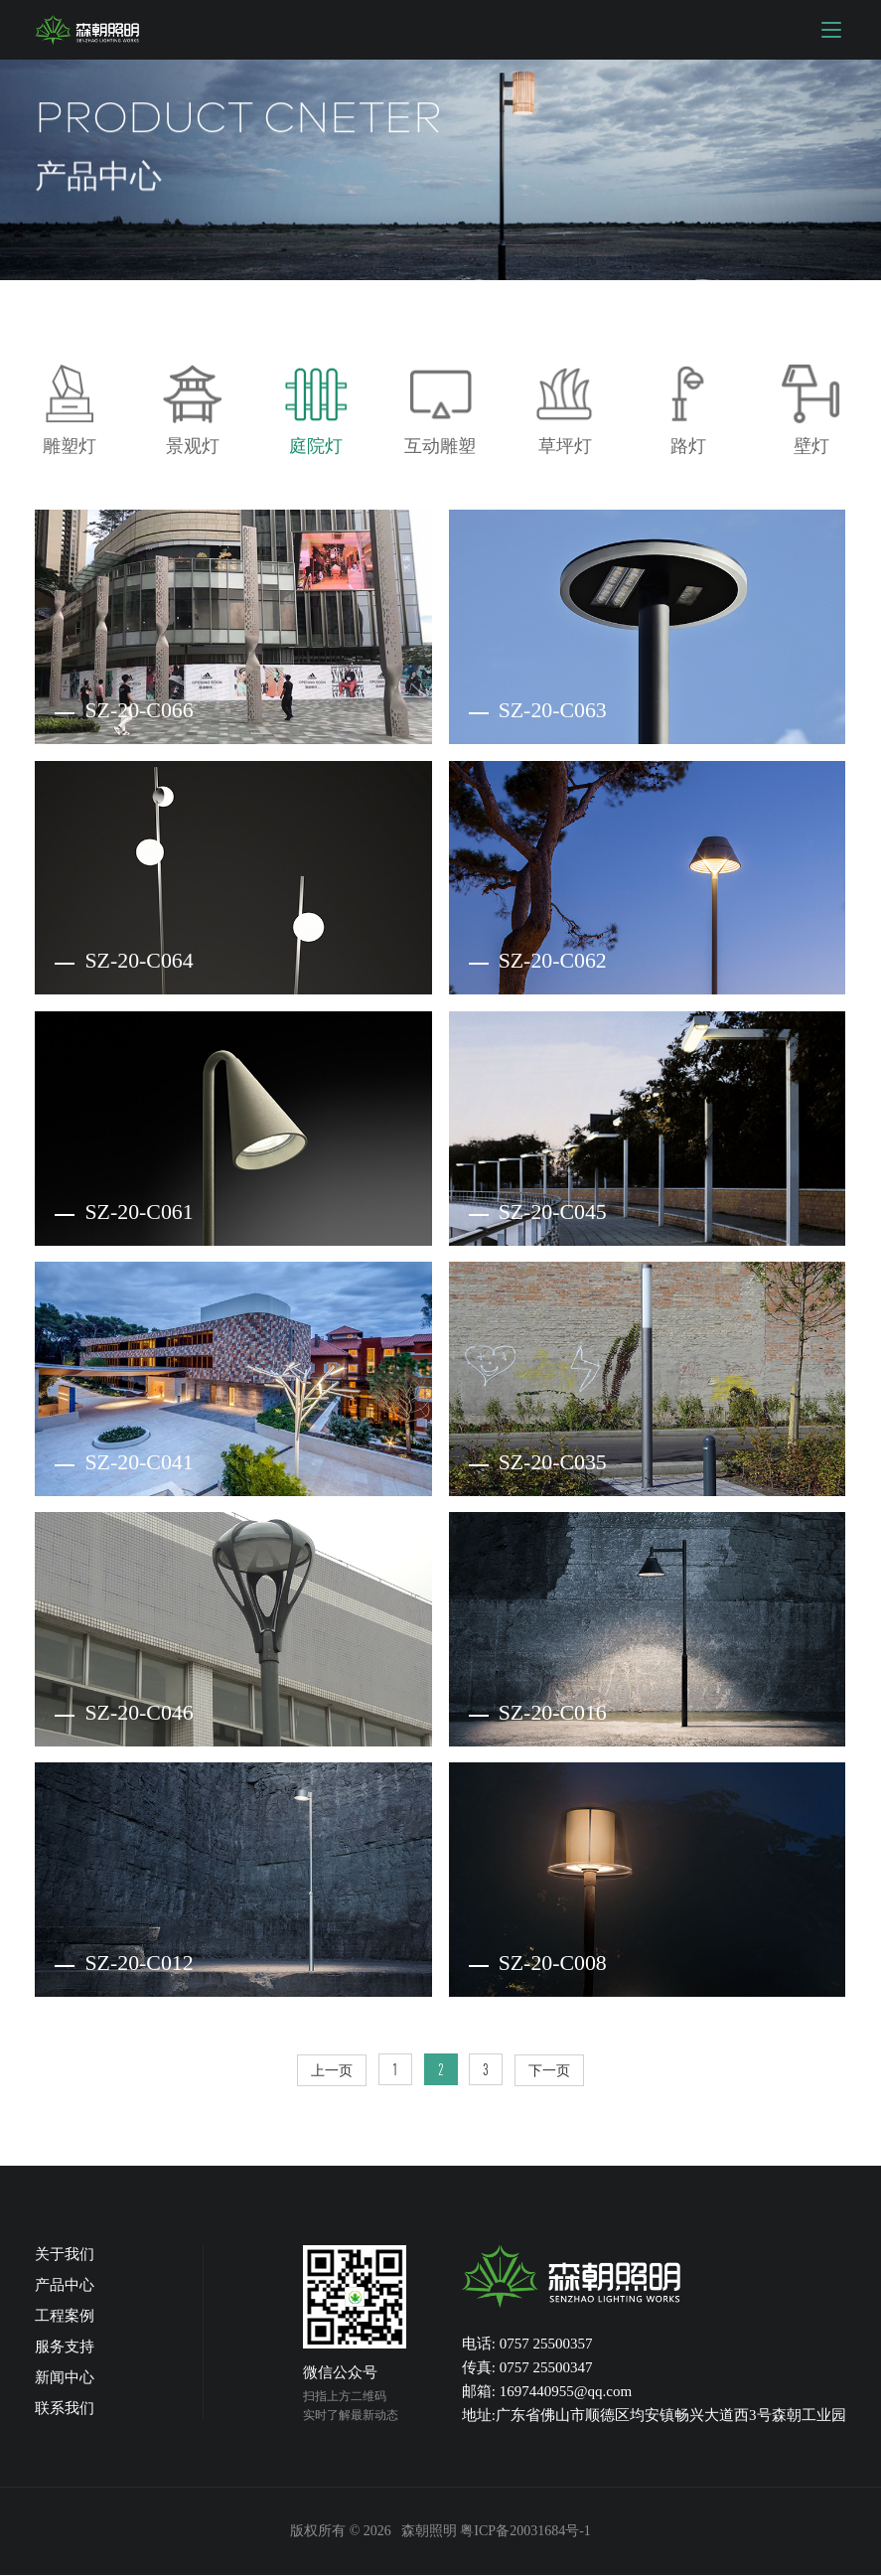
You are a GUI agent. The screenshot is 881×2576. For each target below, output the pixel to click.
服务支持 (64, 2347)
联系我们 (64, 2409)
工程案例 (64, 2317)
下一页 (550, 2071)
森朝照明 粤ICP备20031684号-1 (496, 2531)
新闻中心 (64, 2378)
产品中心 (64, 2286)
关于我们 (64, 2255)
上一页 (332, 2071)
